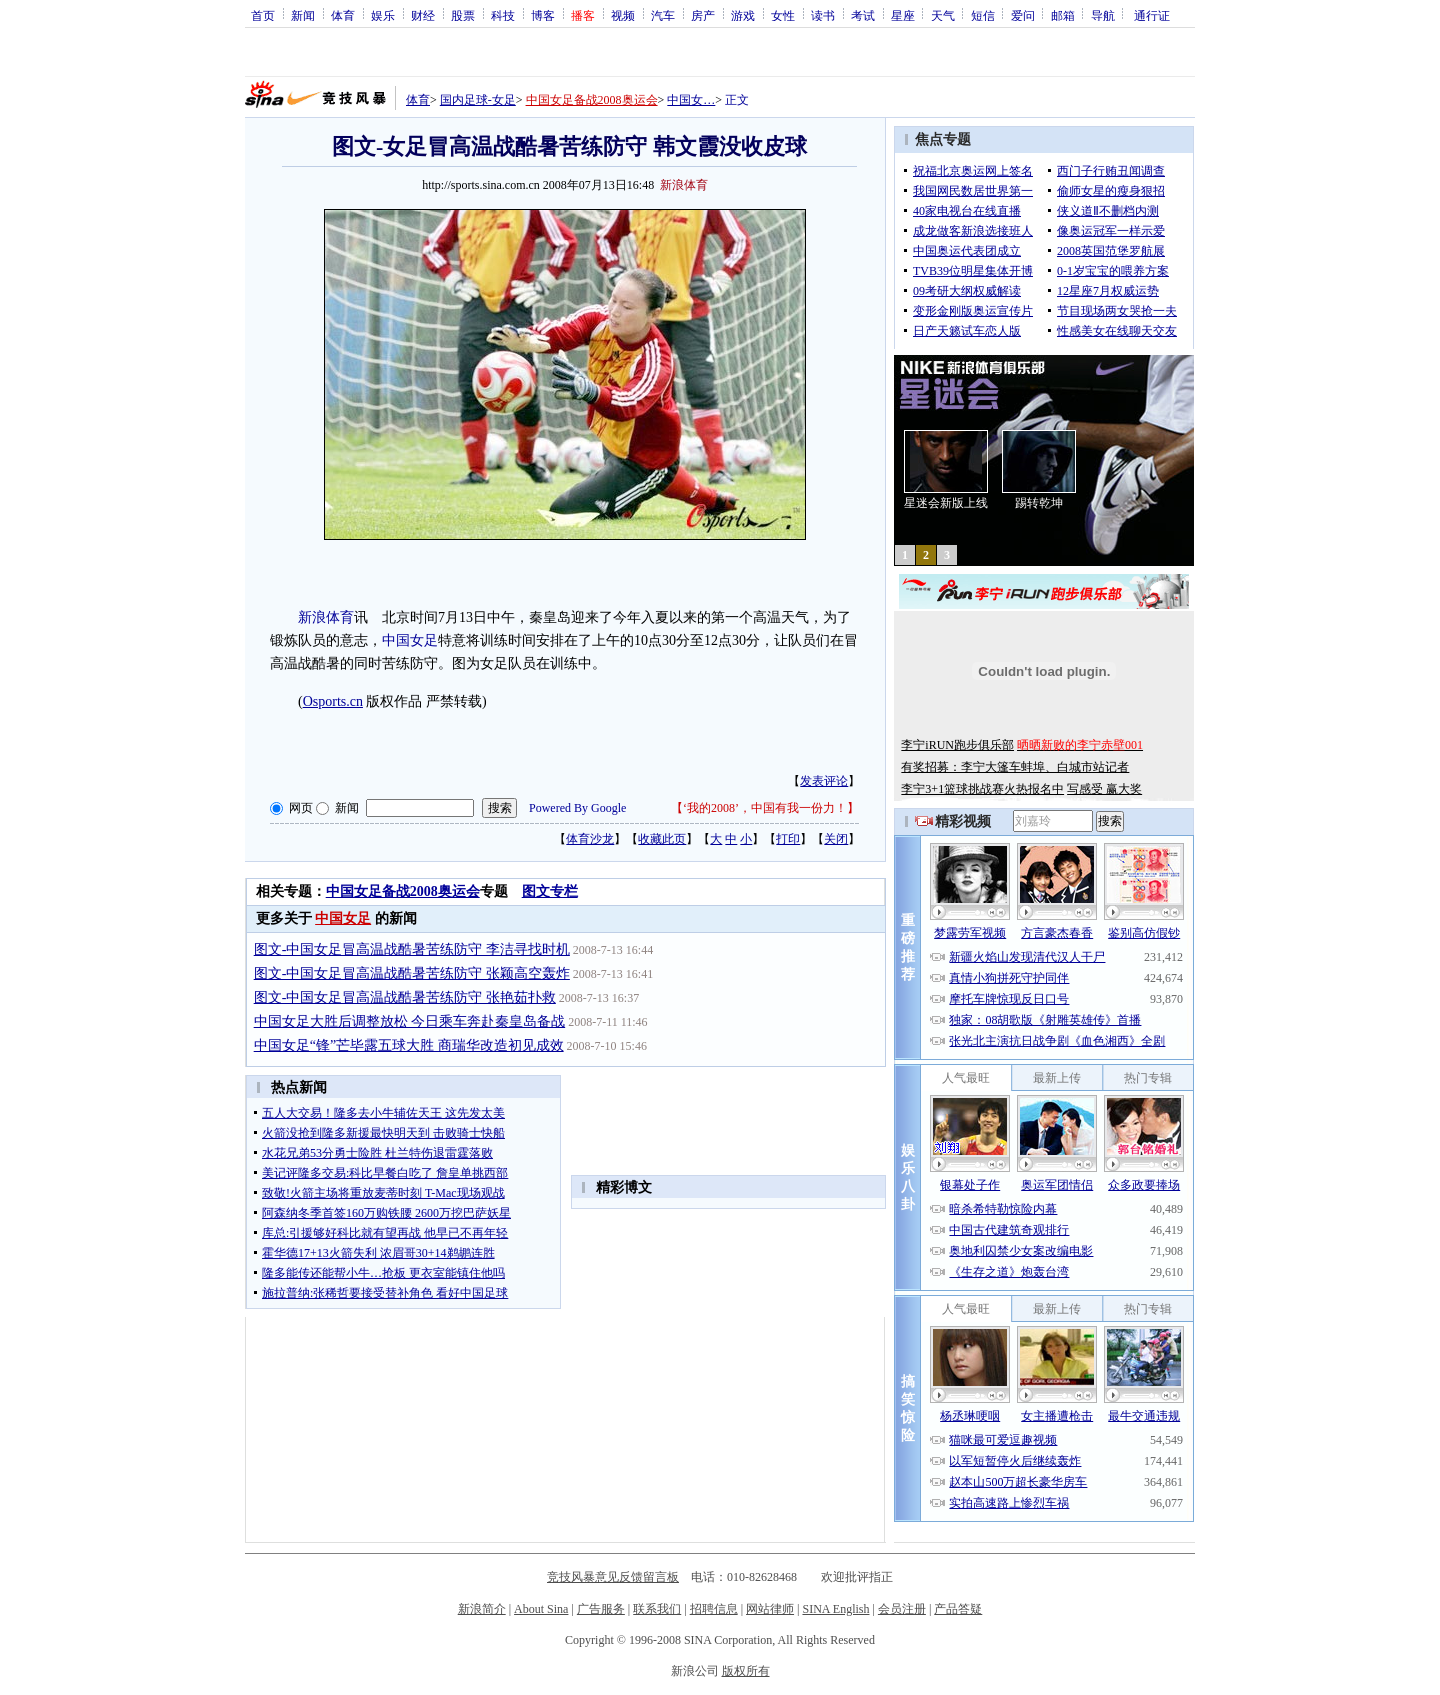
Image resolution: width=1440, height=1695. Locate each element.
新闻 (303, 15)
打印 (788, 839)
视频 (623, 15)
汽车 (663, 15)
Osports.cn (333, 701)
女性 (783, 15)
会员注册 (902, 1609)
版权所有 (746, 1671)
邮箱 (1063, 15)
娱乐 (383, 15)
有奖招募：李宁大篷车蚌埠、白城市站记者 (1015, 767)
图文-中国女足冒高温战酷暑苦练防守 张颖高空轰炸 (412, 973)
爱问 (1023, 15)
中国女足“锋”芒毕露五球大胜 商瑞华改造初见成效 (409, 1045)
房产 (703, 15)
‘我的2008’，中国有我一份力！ (765, 808)
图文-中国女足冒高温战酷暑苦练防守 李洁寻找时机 (412, 949)
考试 (863, 15)
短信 (983, 15)
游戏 (743, 15)
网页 (301, 808)
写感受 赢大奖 (1104, 789)
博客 (543, 15)
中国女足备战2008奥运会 (592, 100)
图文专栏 (550, 891)
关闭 (836, 839)
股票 (463, 15)
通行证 (1152, 15)
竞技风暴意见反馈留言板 (613, 1577)
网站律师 (770, 1609)
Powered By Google (577, 808)
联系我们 (657, 1609)
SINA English (835, 1609)
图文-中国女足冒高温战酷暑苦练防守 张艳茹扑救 (405, 997)
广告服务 (601, 1609)
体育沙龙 (590, 839)
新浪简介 (482, 1609)
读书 (823, 15)
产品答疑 (958, 1609)
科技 (503, 15)
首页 (263, 15)
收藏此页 (662, 839)
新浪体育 (326, 617)
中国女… (691, 100)
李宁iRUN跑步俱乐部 (957, 745)
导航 (1103, 15)
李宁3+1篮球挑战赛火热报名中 (982, 789)
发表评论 (824, 781)
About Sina (541, 1609)
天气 (943, 15)
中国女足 (410, 640)
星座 (903, 15)
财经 (423, 15)
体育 (343, 15)
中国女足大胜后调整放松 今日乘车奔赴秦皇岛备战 (410, 1021)
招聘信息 (714, 1609)
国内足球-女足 (478, 100)
